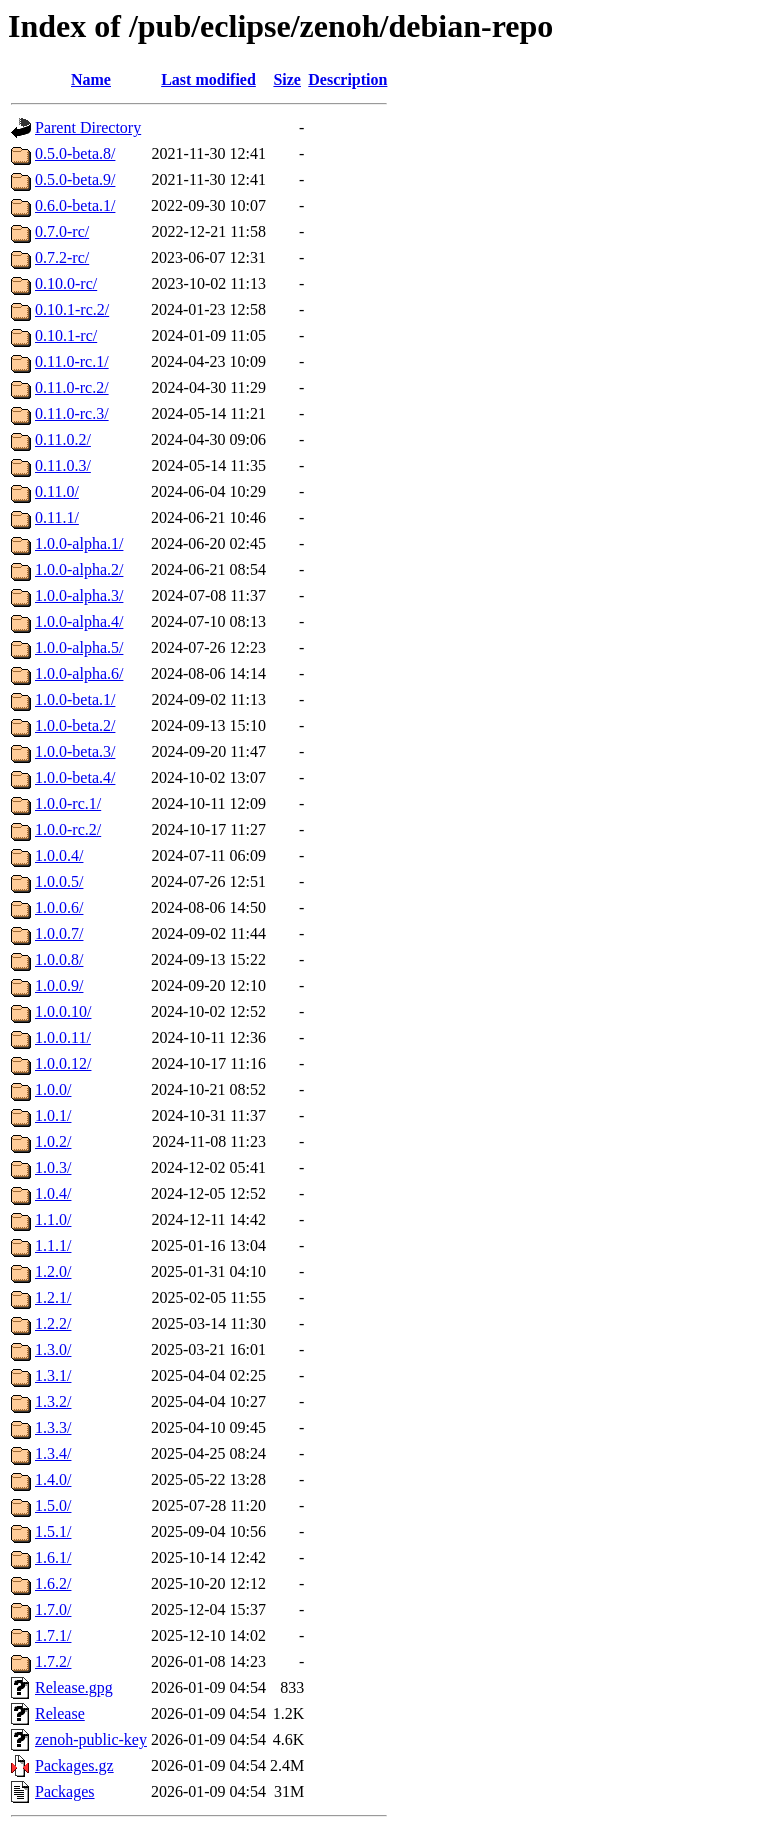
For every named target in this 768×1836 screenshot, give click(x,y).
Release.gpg (74, 1687)
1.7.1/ (53, 1635)
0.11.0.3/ (63, 465)
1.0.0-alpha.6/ (79, 673)
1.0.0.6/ (59, 907)
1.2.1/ (53, 1297)
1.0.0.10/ (63, 1011)
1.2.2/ (53, 1323)
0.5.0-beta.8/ (75, 153)
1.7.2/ (53, 1661)
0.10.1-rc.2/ (72, 309)
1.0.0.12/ (63, 1063)
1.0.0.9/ (59, 985)
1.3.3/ (53, 1427)
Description (347, 79)
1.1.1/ (53, 1245)
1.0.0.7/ (59, 933)
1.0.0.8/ (59, 959)
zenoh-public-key (91, 1739)
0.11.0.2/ (63, 439)
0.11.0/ (57, 491)
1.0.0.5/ (59, 881)
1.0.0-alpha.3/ (79, 595)
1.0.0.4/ (59, 855)
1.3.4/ (53, 1453)
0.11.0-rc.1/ (72, 361)
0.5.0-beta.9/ (75, 179)
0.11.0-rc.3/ (72, 413)
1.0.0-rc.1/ (68, 803)
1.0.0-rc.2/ (68, 829)
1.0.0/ (53, 1089)
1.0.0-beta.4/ (75, 777)
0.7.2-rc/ (62, 257)
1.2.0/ (53, 1271)
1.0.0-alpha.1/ (79, 543)
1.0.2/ (53, 1141)
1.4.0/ (53, 1479)
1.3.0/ (53, 1349)
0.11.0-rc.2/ (72, 387)
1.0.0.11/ (63, 1037)
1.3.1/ (53, 1375)
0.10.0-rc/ (66, 283)
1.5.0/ (53, 1505)
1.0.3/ (53, 1167)
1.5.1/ (53, 1531)
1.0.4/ (53, 1193)
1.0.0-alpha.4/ (79, 621)
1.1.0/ (53, 1219)
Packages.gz (74, 1765)
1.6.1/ (53, 1557)
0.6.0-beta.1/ (75, 205)
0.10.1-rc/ (66, 335)
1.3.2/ (53, 1401)
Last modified (208, 79)
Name (91, 79)
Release (60, 1713)
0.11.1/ (57, 517)
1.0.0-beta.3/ (75, 751)
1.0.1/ (53, 1115)
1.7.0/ (53, 1609)
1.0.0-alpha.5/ (79, 647)
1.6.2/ (53, 1583)
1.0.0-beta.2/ (75, 725)
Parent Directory (88, 127)
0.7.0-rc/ (62, 231)
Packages (65, 1791)
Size (287, 79)
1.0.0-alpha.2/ (79, 569)
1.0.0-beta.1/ (75, 699)
